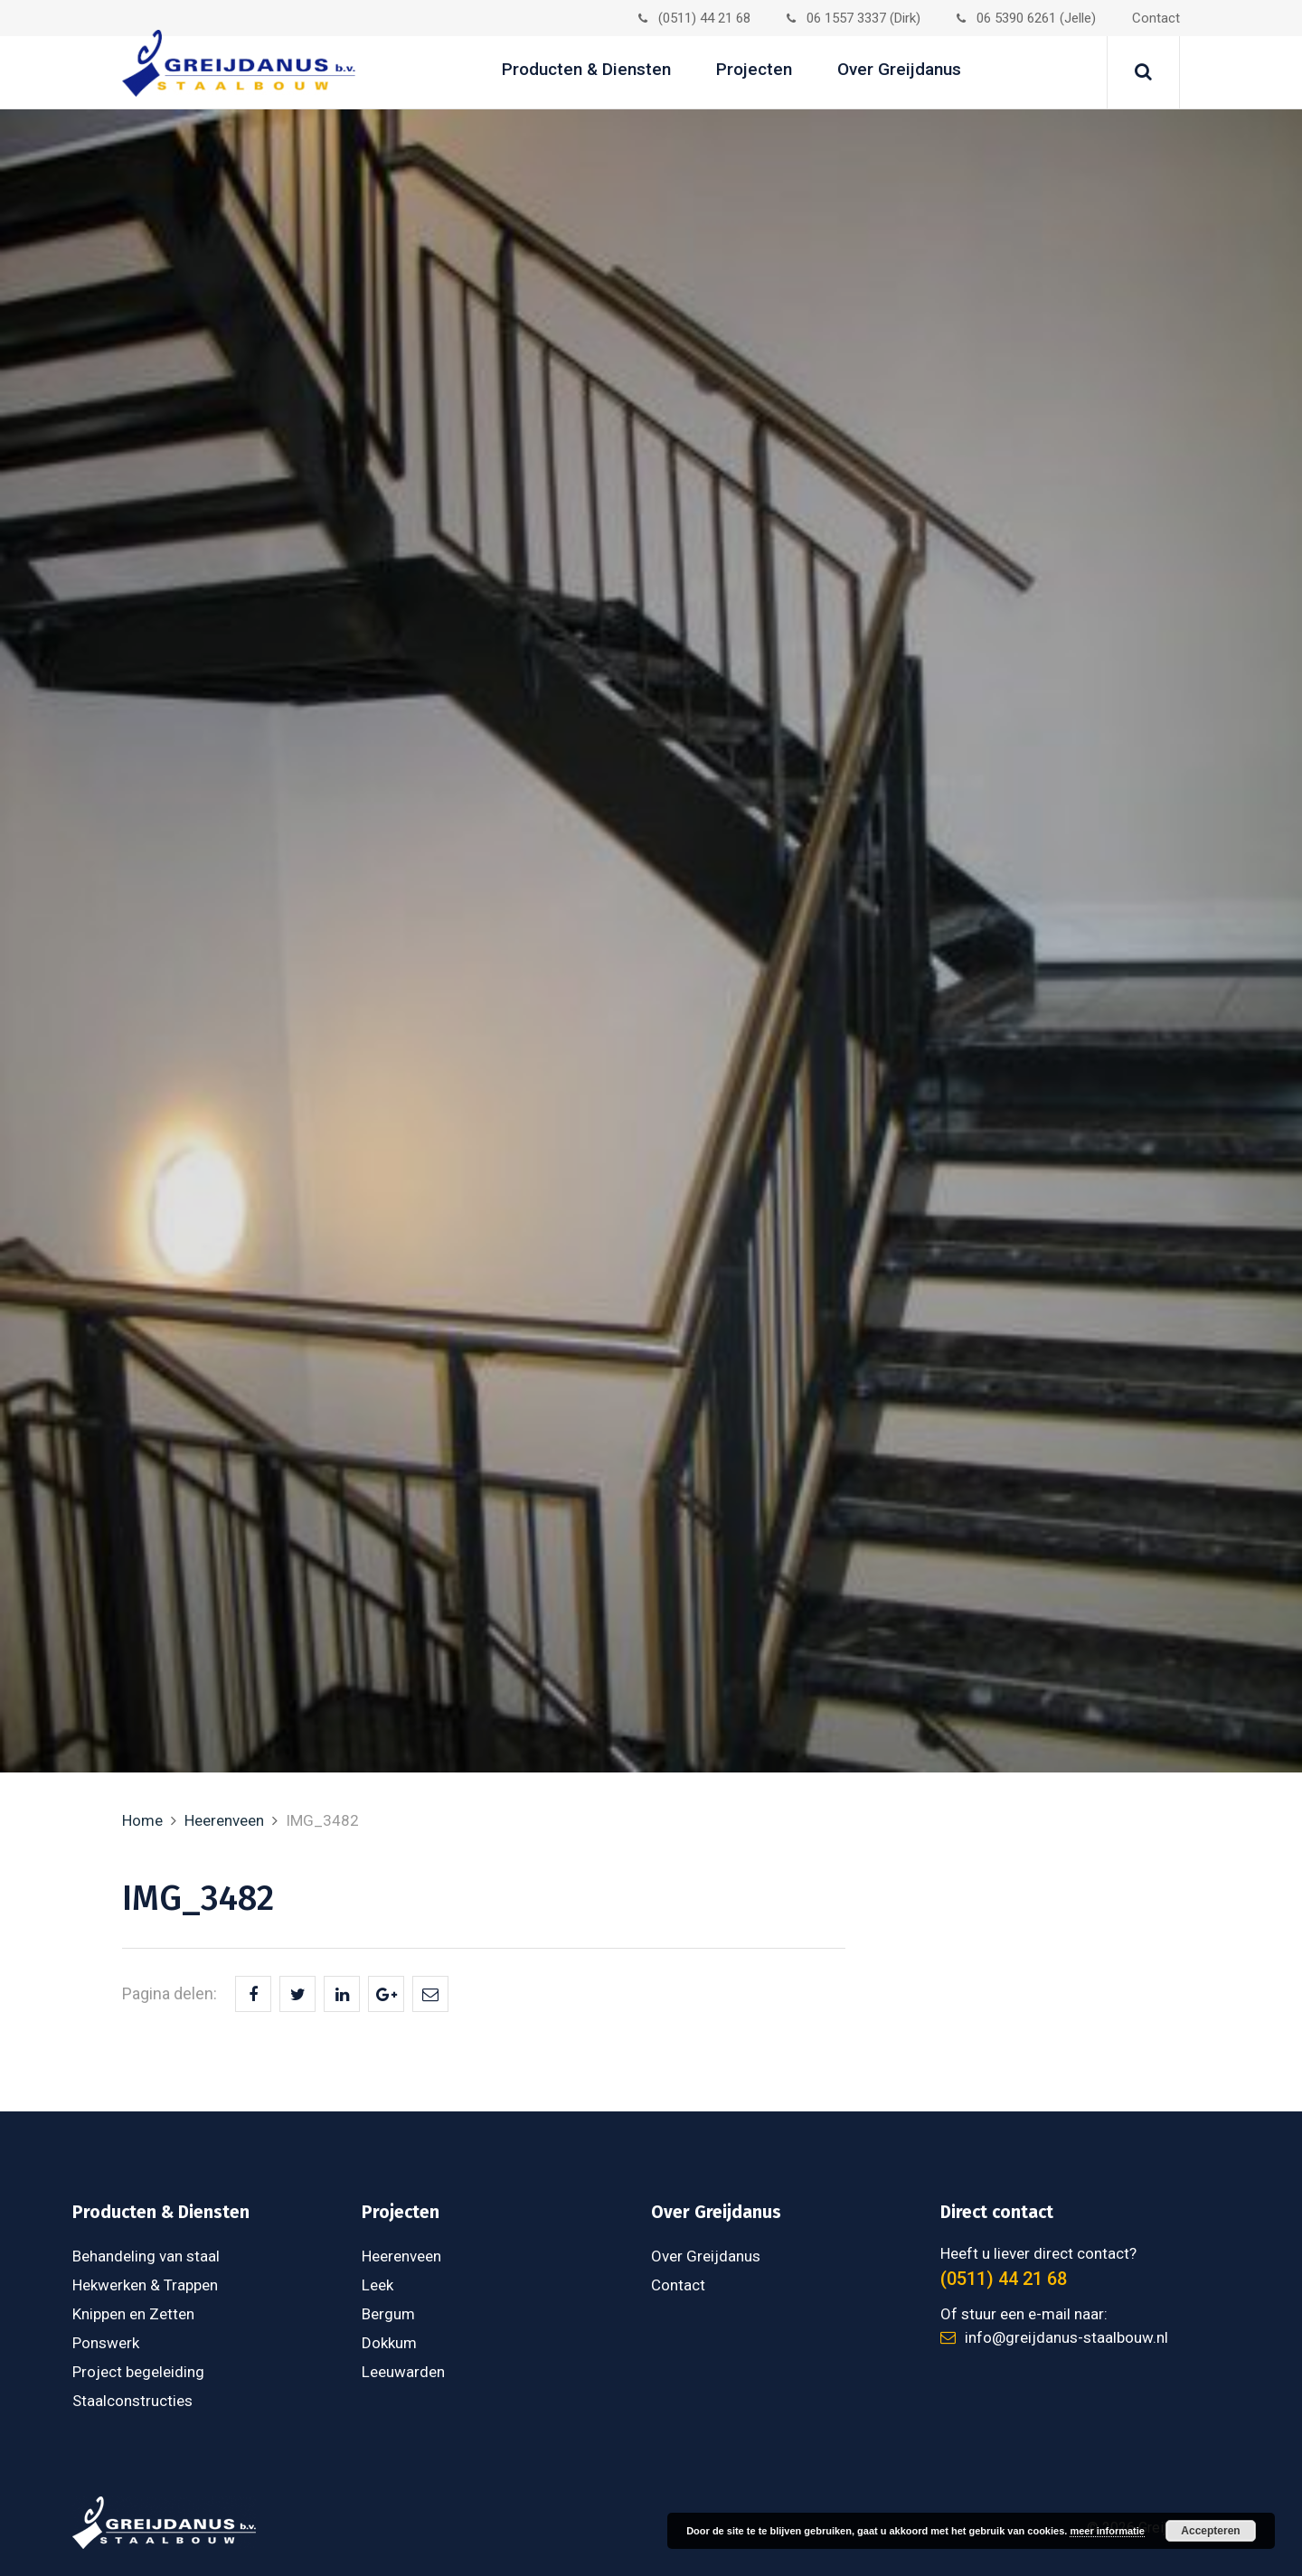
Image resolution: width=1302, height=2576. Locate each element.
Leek (377, 2285)
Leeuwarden (403, 2372)
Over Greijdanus (899, 69)
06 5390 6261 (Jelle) (1026, 18)
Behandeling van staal (146, 2256)
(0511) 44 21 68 (694, 18)
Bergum (388, 2314)
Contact (1156, 18)
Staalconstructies (132, 2401)
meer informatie (1107, 2530)
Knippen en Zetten (133, 2314)
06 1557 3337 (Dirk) (853, 18)
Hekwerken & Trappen (145, 2285)
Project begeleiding (138, 2372)
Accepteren (1210, 2530)
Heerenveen (224, 1820)
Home (142, 1820)
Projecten (754, 69)
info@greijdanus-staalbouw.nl (1054, 2337)
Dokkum (389, 2343)
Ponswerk (105, 2343)
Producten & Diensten (586, 69)
